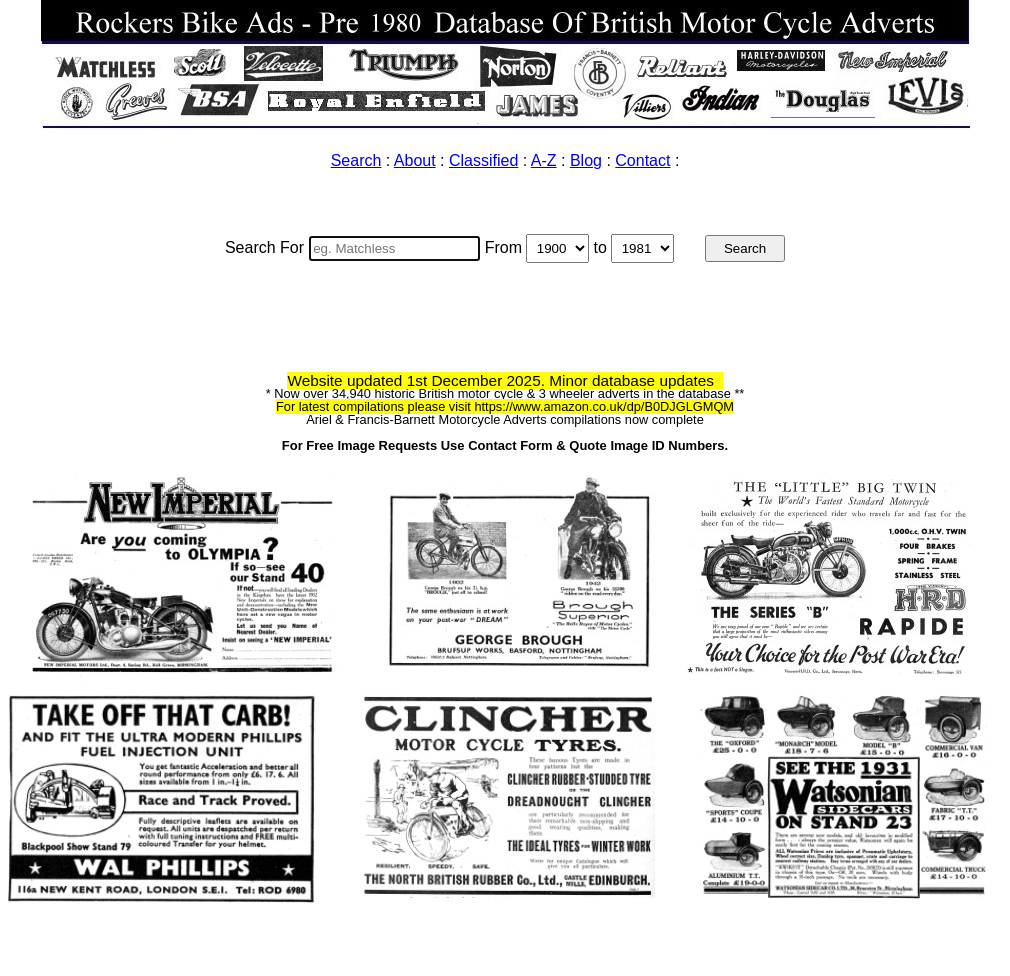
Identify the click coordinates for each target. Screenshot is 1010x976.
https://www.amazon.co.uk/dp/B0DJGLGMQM (604, 406)
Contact (642, 160)
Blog (586, 160)
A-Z (544, 160)
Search (356, 160)
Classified (483, 160)
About (415, 160)
